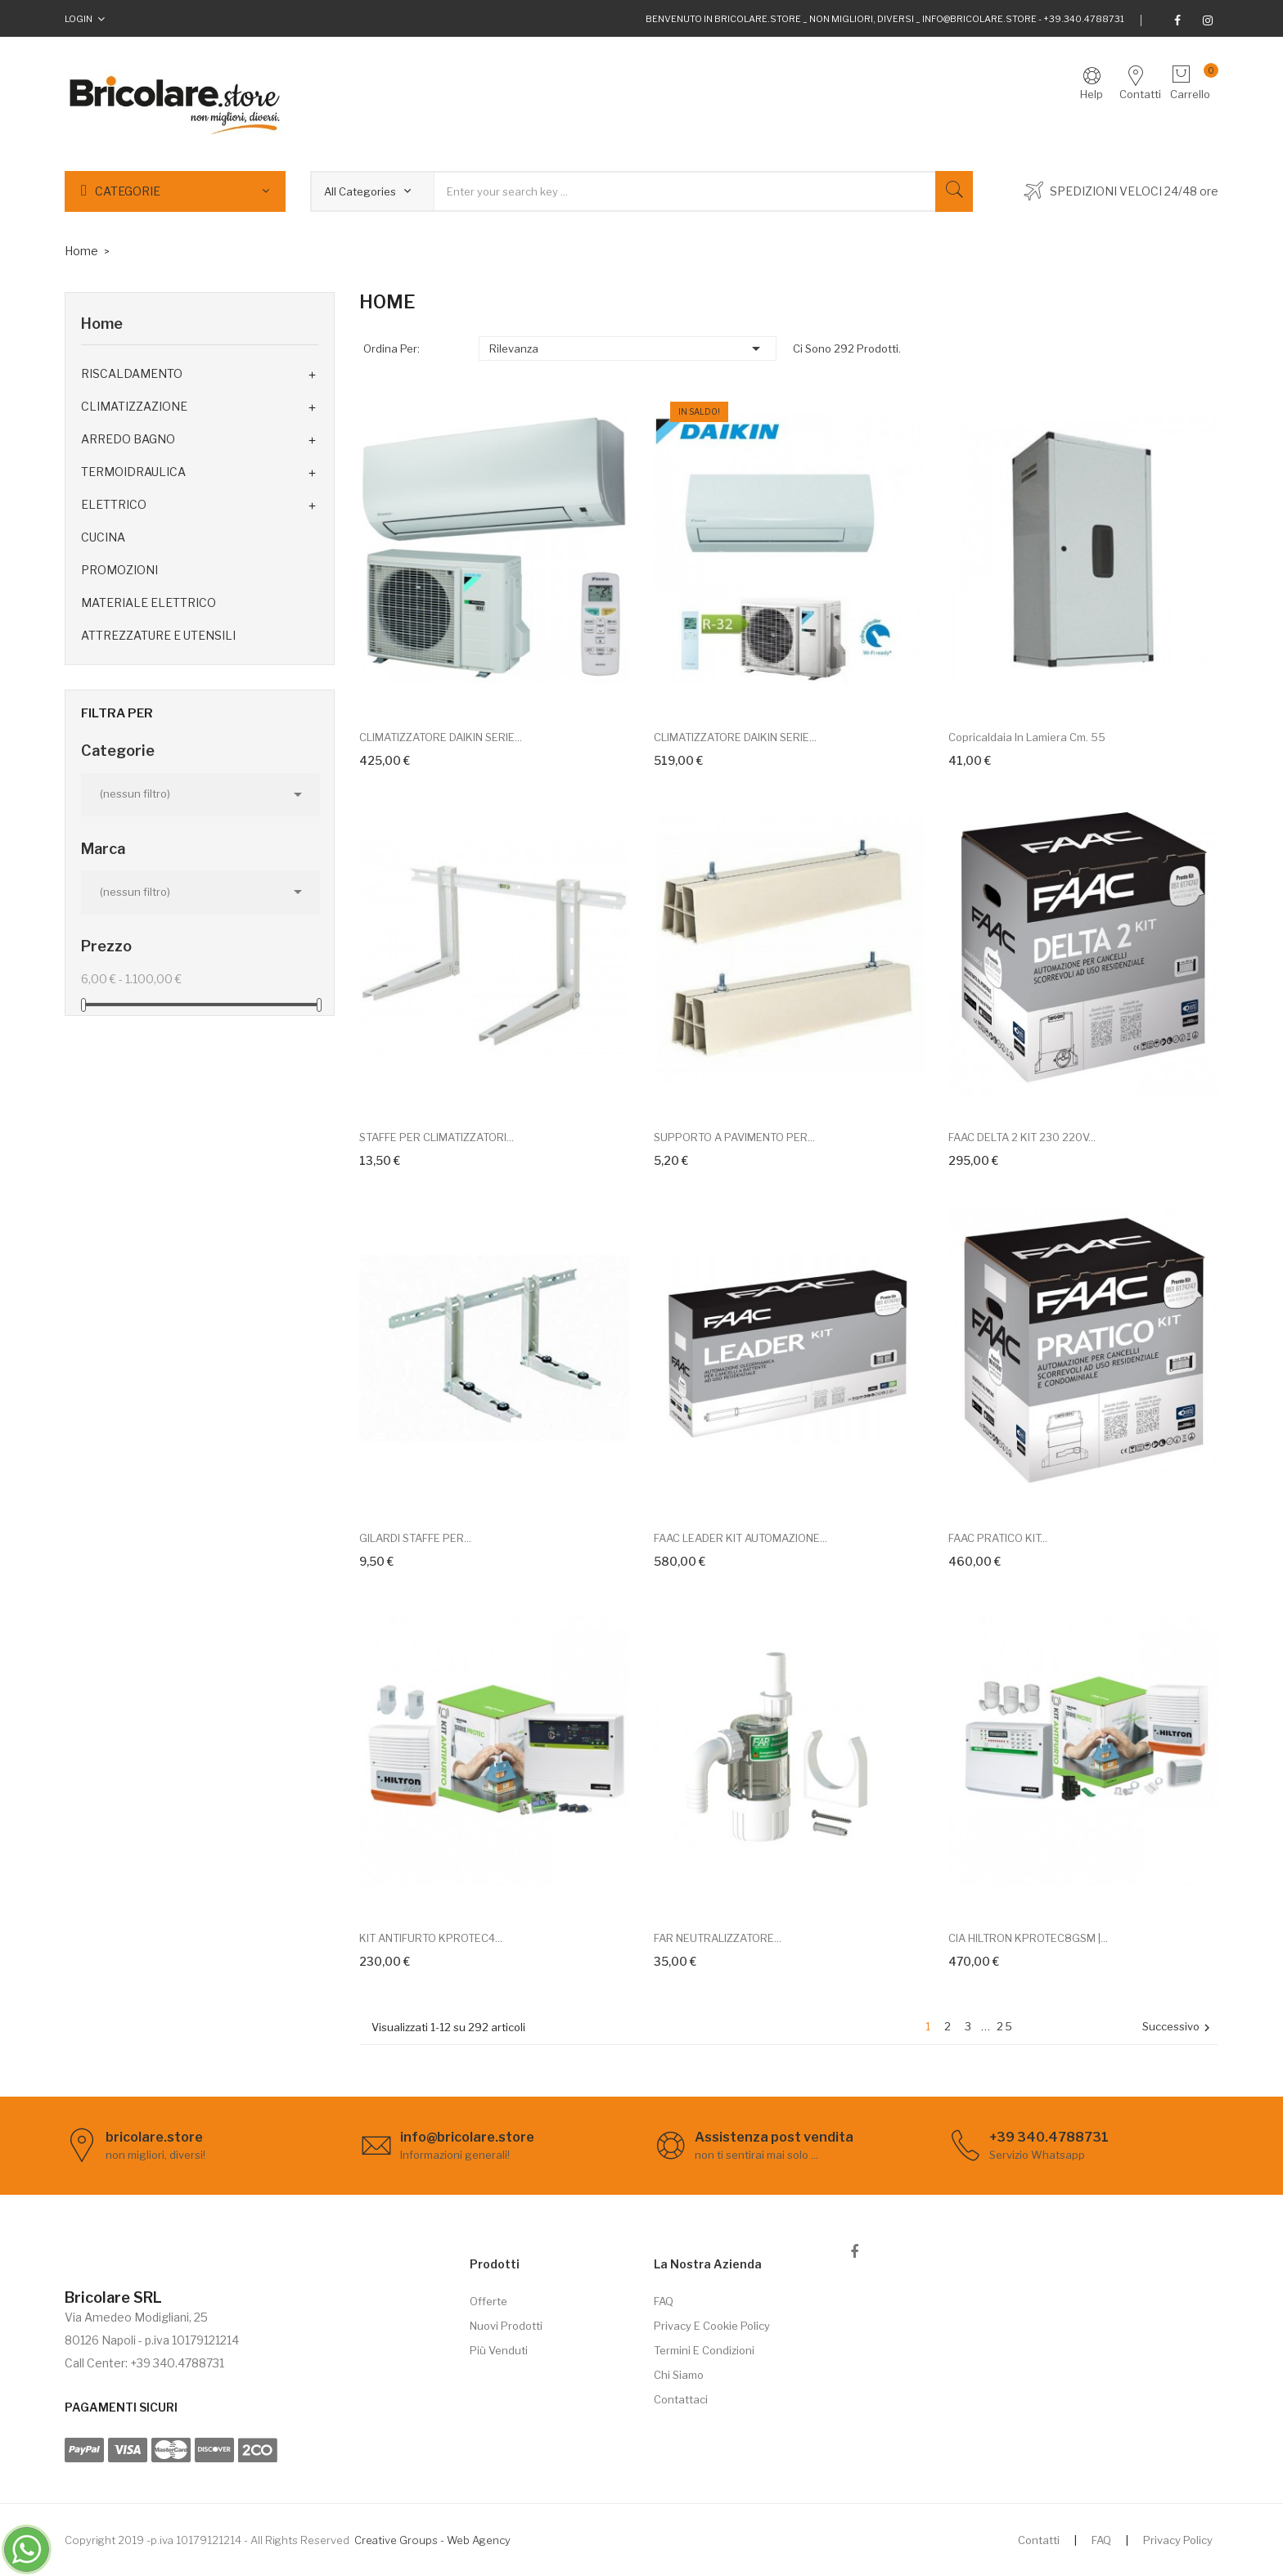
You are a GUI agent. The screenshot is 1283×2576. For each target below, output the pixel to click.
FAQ (663, 2301)
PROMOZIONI (119, 570)
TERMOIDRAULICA (133, 472)
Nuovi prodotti (506, 2325)
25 (1005, 2026)
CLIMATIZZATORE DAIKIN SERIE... (440, 737)
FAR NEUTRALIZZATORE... (717, 1938)
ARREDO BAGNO (128, 439)
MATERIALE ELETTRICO (148, 602)
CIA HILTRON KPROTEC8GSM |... (1028, 1938)
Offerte (488, 2301)
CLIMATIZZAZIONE (134, 406)
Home (102, 323)
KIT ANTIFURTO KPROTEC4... (430, 1938)
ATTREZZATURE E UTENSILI (158, 635)
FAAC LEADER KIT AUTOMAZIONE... (740, 1538)
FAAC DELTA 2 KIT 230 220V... (1022, 1137)
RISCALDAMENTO (131, 373)
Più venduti (499, 2350)
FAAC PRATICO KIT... (997, 1538)
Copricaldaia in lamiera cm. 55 (1026, 737)
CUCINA (103, 537)
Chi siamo (679, 2374)
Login (78, 19)
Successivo (1178, 2027)
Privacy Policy (1178, 2540)
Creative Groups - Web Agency (432, 2540)
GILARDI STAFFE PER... (415, 1538)
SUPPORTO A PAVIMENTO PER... (734, 1137)
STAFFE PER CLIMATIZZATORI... (436, 1137)
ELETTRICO (113, 504)
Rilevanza (627, 348)
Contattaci (681, 2399)
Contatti (1039, 2540)
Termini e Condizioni (704, 2350)
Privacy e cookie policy (712, 2325)
